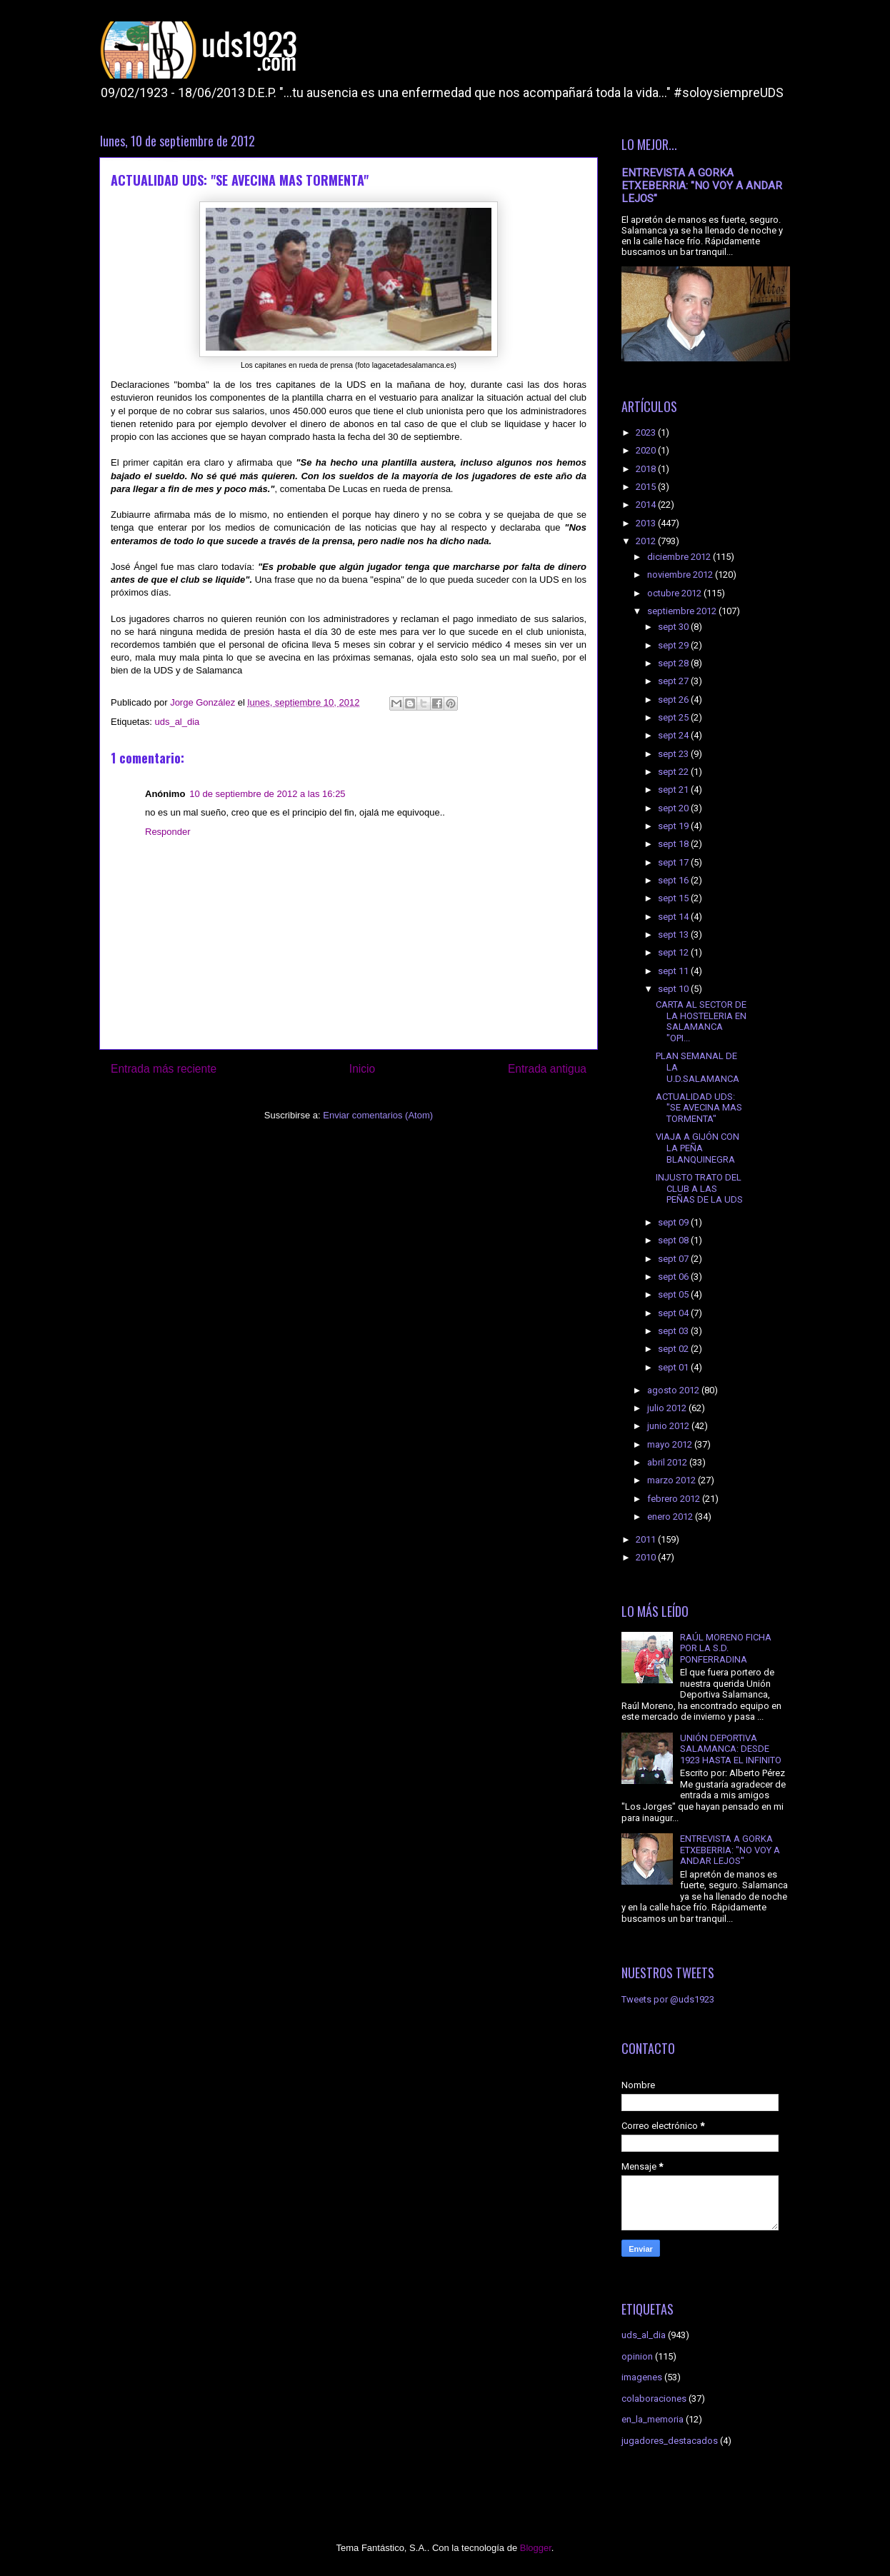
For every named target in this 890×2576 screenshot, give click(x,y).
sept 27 (674, 681)
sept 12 (674, 952)
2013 (647, 523)
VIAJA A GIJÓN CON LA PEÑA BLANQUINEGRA (697, 1147)
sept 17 (674, 862)
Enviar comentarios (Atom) (378, 1115)
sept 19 (674, 826)
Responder (168, 831)
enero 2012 (671, 1516)
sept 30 (674, 626)
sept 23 (674, 753)
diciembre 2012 (680, 556)
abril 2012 (668, 1462)
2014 (647, 504)
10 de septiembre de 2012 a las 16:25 (267, 793)
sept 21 (674, 789)
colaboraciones (653, 2398)
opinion (637, 2356)
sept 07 (674, 1258)
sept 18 (674, 843)
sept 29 (674, 645)
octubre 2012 (675, 593)
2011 (647, 1539)
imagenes (641, 2377)
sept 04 (674, 1313)
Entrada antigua (547, 1069)
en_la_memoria (652, 2419)
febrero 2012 (674, 1498)
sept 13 (674, 934)
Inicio (362, 1069)
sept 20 (674, 808)
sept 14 (674, 916)
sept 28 (674, 663)
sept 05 (674, 1294)
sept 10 (674, 988)
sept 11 (674, 971)
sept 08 (674, 1240)
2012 (647, 541)
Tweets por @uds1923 (667, 1999)
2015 (647, 486)
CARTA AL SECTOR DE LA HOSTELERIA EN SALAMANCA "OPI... (701, 1021)
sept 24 (674, 735)
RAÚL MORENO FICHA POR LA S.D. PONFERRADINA (725, 1648)
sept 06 (674, 1276)
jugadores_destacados (669, 2440)
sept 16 (674, 880)
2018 (647, 468)
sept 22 (674, 771)
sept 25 (674, 717)
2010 (647, 1557)
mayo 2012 (670, 1444)
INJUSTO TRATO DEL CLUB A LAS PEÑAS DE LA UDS (699, 1188)
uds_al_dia (176, 721)
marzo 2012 (672, 1480)
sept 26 (674, 699)
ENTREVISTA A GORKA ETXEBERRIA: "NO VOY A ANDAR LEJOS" (701, 185)
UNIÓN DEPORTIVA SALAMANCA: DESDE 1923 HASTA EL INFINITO (730, 1749)
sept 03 (674, 1330)
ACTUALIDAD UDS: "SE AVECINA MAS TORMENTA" (699, 1107)
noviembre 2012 (681, 574)
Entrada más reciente (163, 1069)
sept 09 (674, 1222)
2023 (647, 432)
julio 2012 (668, 1408)
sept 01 (674, 1367)
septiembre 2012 (683, 611)
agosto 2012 (674, 1390)
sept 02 (674, 1348)
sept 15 (674, 898)
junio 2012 (669, 1425)
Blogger (535, 2547)
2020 (647, 450)
